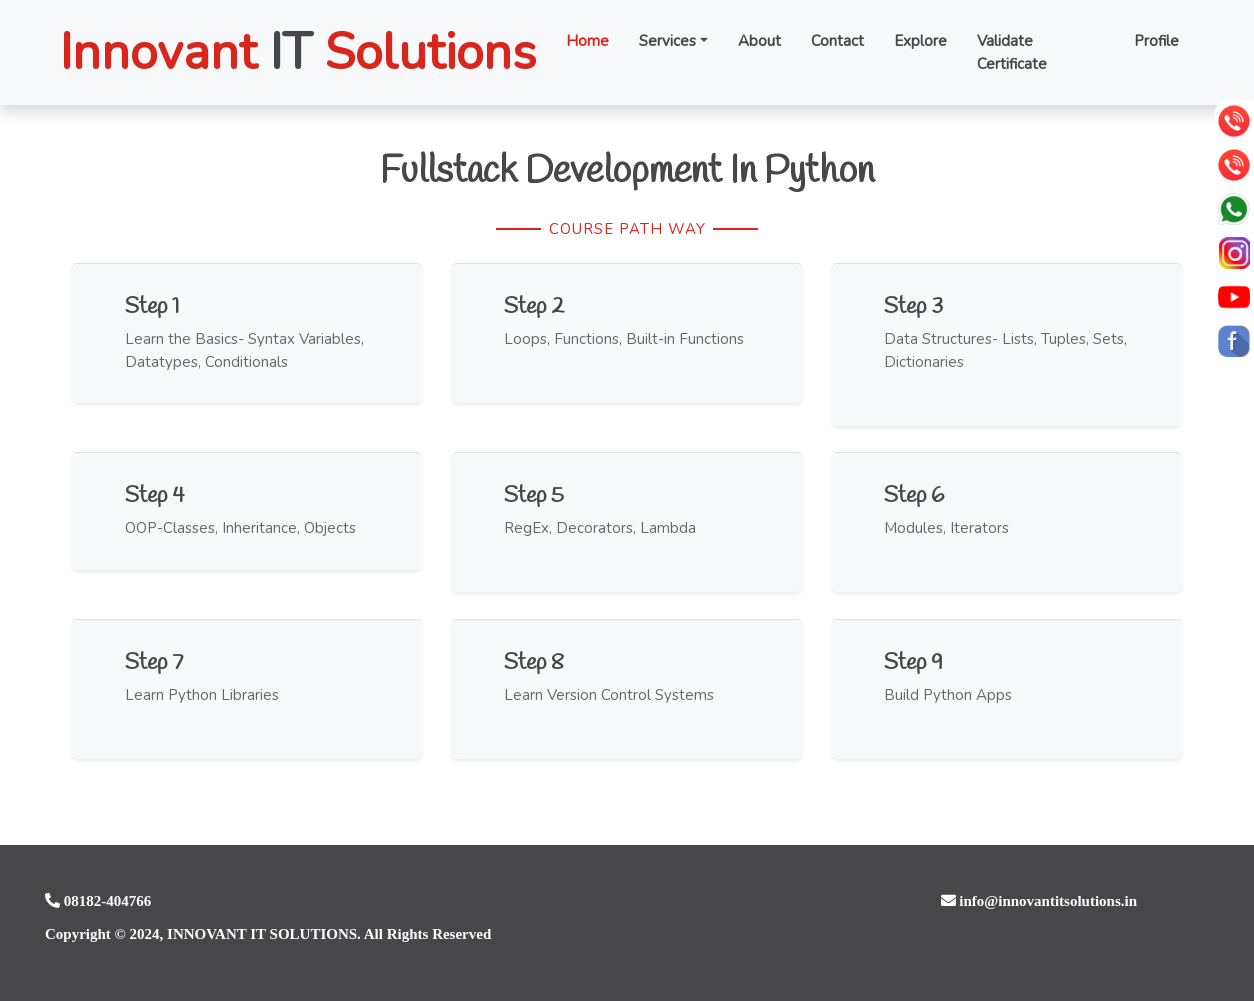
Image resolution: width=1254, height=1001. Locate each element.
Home (587, 41)
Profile (1156, 41)
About (759, 41)
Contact (837, 41)
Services (667, 41)
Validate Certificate (1012, 52)
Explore (920, 41)
